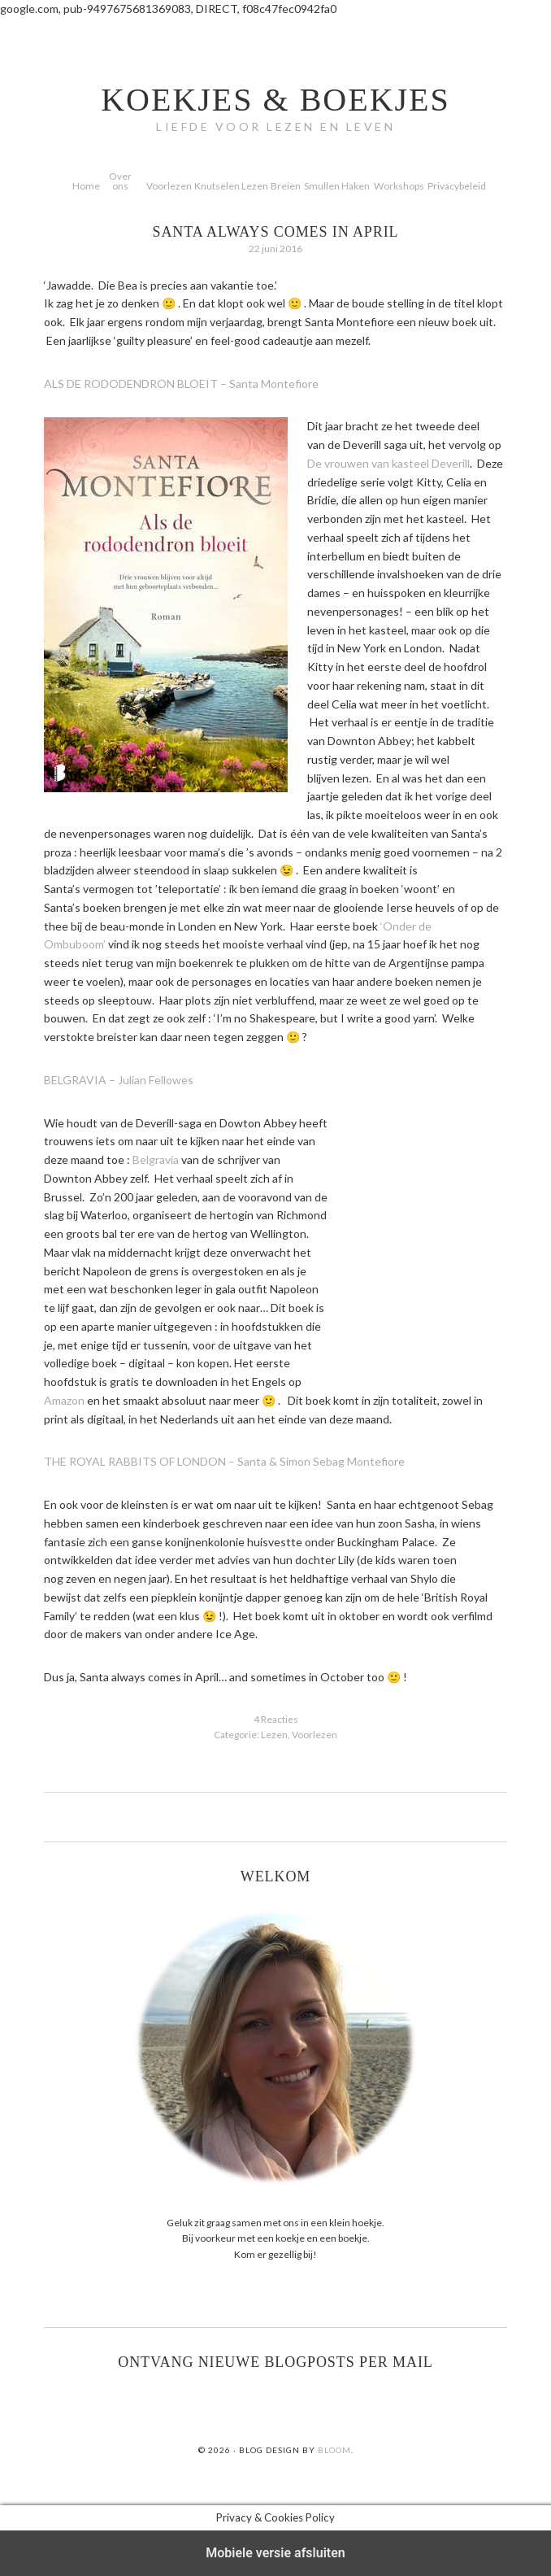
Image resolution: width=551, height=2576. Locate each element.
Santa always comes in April (276, 232)
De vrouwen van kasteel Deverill (388, 463)
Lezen (274, 1734)
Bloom (334, 2450)
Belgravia (155, 1159)
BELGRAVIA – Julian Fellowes (118, 1080)
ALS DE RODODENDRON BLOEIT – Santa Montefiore (181, 383)
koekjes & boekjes (275, 99)
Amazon (64, 1400)
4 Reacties (276, 1719)
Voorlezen (314, 1734)
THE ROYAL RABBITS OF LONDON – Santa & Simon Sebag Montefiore (224, 1461)
